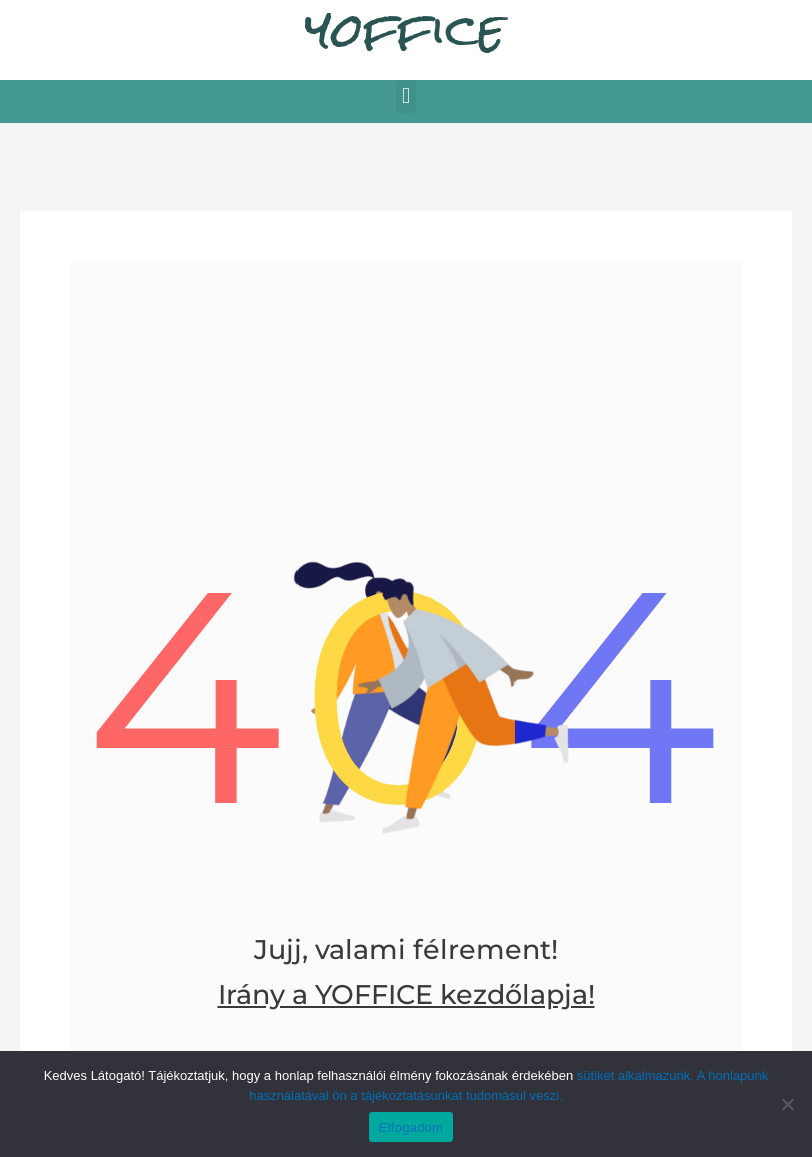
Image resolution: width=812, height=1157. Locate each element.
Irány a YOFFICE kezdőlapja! (406, 994)
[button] (405, 96)
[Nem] (787, 1104)
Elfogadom (411, 1127)
